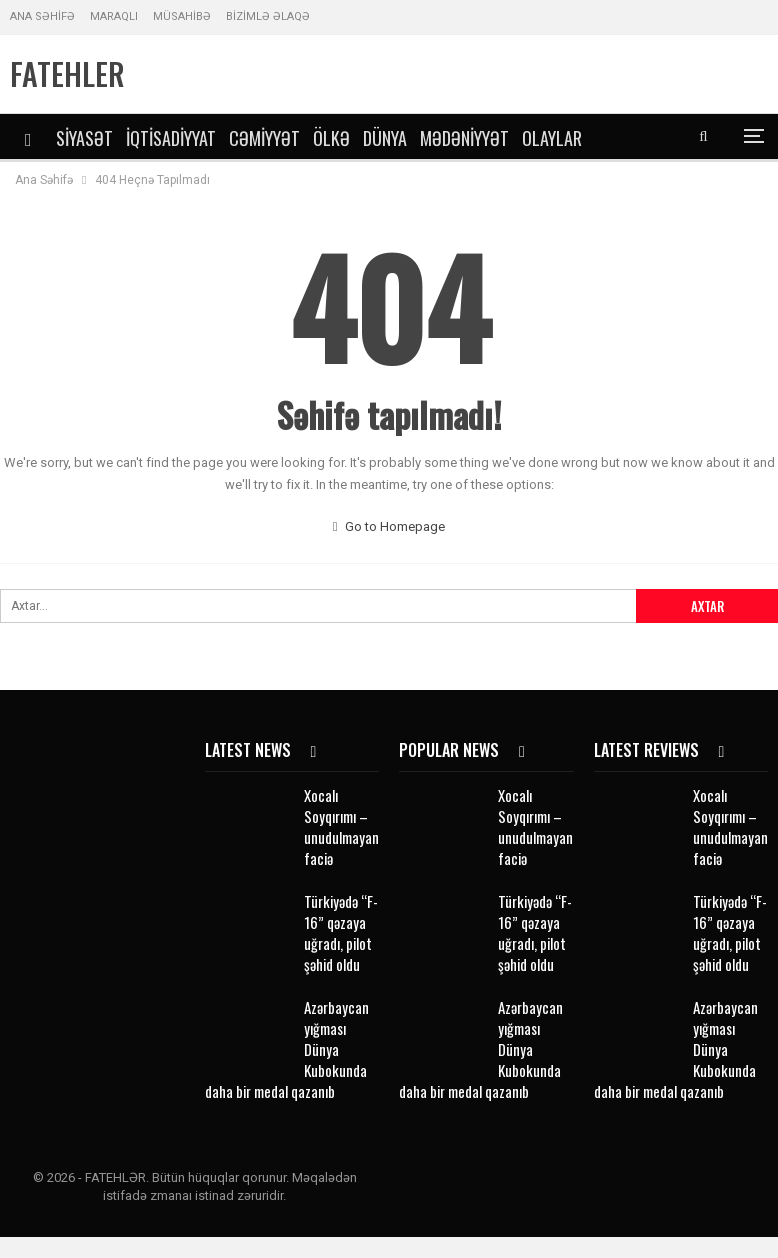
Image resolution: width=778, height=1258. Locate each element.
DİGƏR (616, 138)
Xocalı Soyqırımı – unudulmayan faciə (341, 826)
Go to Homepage (389, 526)
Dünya (385, 138)
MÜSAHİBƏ (182, 16)
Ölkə (331, 138)
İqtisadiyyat (171, 138)
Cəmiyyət (264, 138)
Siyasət (84, 138)
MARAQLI (114, 16)
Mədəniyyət (464, 138)
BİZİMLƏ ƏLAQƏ (268, 16)
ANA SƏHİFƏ (42, 16)
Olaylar (552, 138)
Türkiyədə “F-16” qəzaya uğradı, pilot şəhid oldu (341, 932)
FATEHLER (67, 73)
